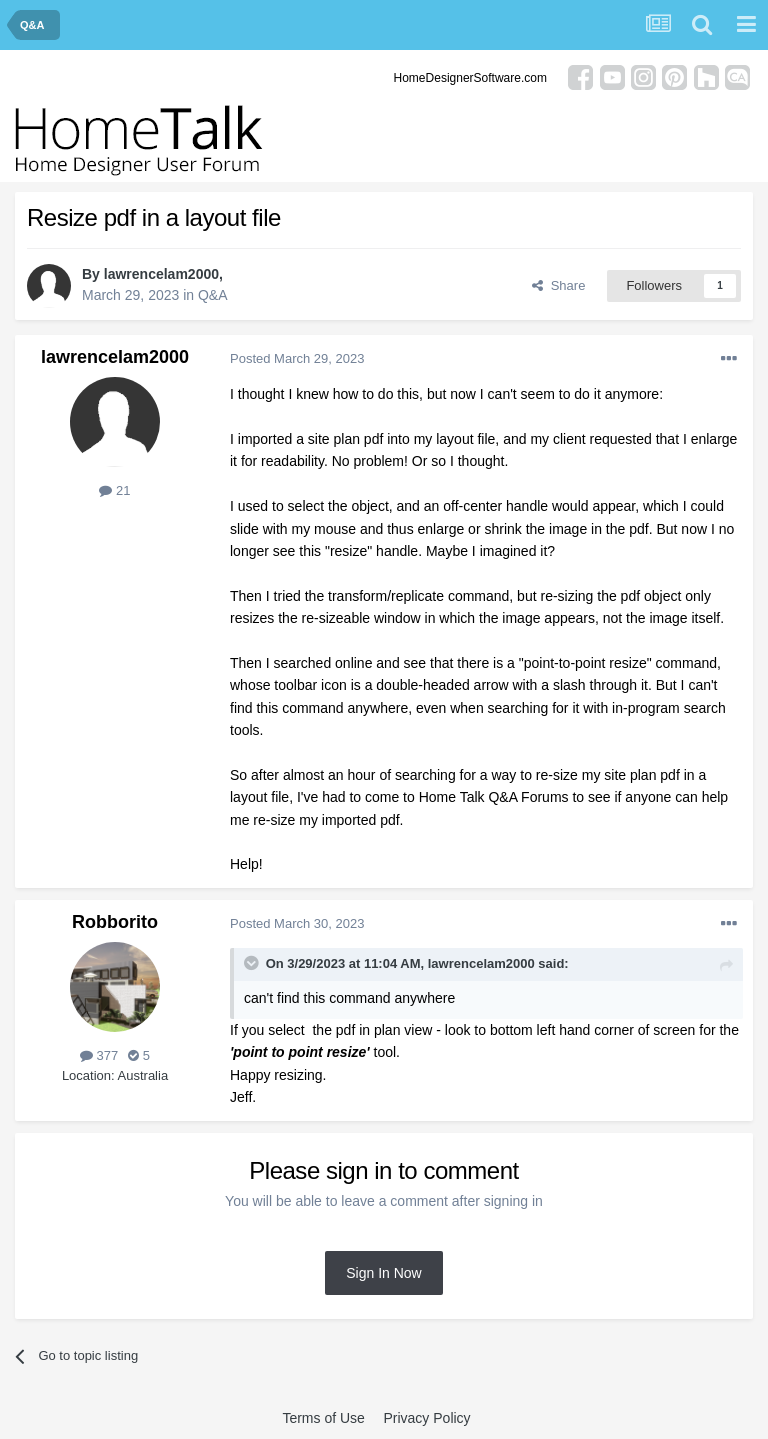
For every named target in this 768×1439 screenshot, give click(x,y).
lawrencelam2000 (161, 274)
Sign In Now (383, 1273)
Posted (297, 358)
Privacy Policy (426, 1418)
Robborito (115, 922)
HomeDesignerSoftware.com (470, 78)
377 (99, 1055)
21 (114, 490)
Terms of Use (323, 1418)
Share (558, 285)
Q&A (213, 295)
